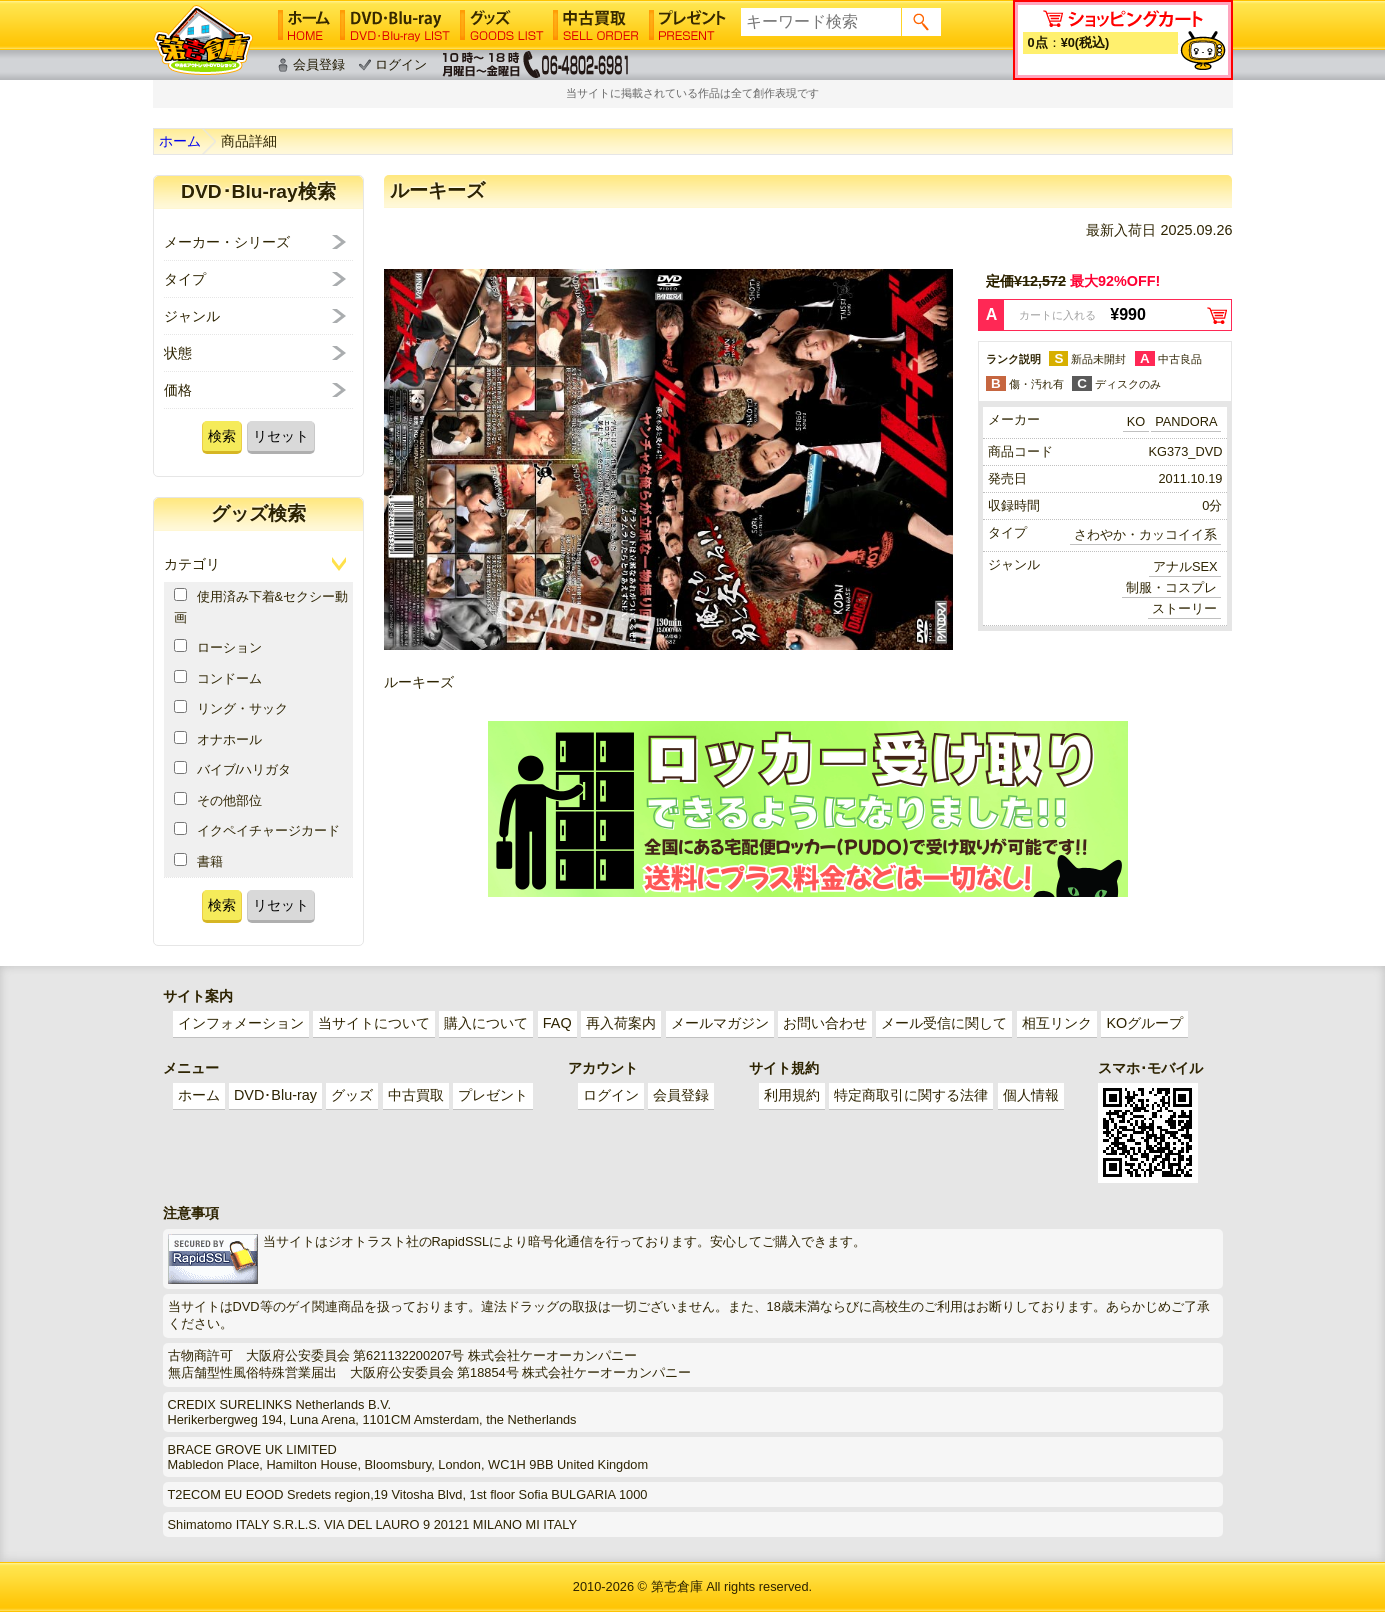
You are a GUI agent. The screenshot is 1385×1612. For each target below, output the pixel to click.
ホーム (180, 141)
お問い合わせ (825, 1023)
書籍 (198, 861)
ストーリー (1184, 608)
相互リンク (1057, 1023)
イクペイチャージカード (257, 830)
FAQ (557, 1023)
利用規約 (792, 1095)
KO (1136, 421)
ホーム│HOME (304, 25)
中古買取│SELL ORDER (596, 25)
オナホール (218, 739)
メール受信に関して (944, 1023)
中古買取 (416, 1095)
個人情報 (1031, 1095)
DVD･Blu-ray (275, 1095)
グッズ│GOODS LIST (502, 25)
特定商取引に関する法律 (911, 1095)
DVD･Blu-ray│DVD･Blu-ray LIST (395, 25)
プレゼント (493, 1095)
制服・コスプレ (1171, 587)
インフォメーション (241, 1023)
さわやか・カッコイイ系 (1145, 534)
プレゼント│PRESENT (687, 25)
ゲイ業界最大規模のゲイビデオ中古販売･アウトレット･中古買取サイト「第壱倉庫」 (203, 40)
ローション (218, 647)
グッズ (352, 1095)
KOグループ (1144, 1023)
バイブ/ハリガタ (233, 769)
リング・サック (231, 708)
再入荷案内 (621, 1023)
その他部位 (218, 800)
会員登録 (319, 64)
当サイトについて (374, 1023)
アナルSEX (1185, 566)
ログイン (401, 64)
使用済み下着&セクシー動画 (261, 606)
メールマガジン (720, 1023)
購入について (486, 1023)
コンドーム (218, 678)
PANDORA (1186, 421)
